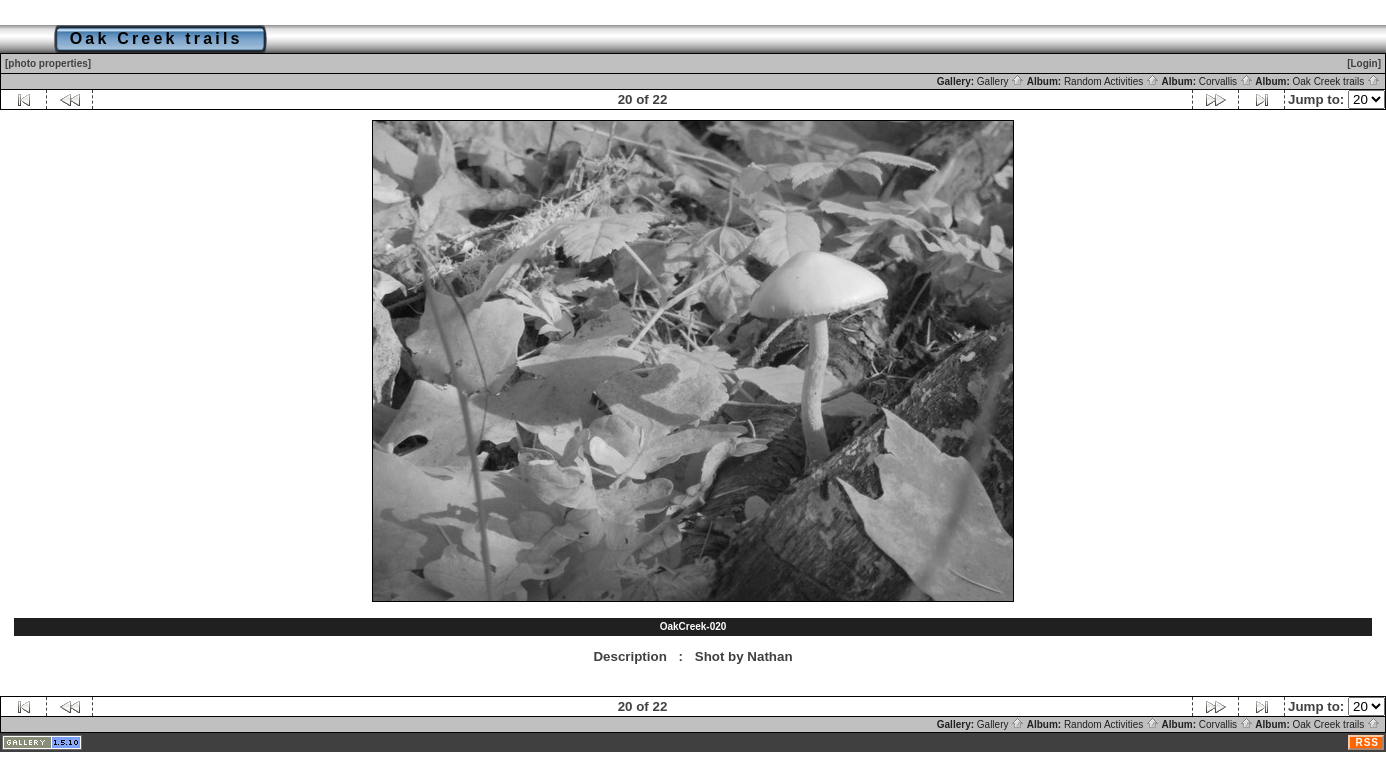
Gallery (1000, 81)
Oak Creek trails (1336, 81)
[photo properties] (48, 63)
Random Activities (1111, 81)
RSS (1367, 742)
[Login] (1364, 63)
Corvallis (1226, 81)
